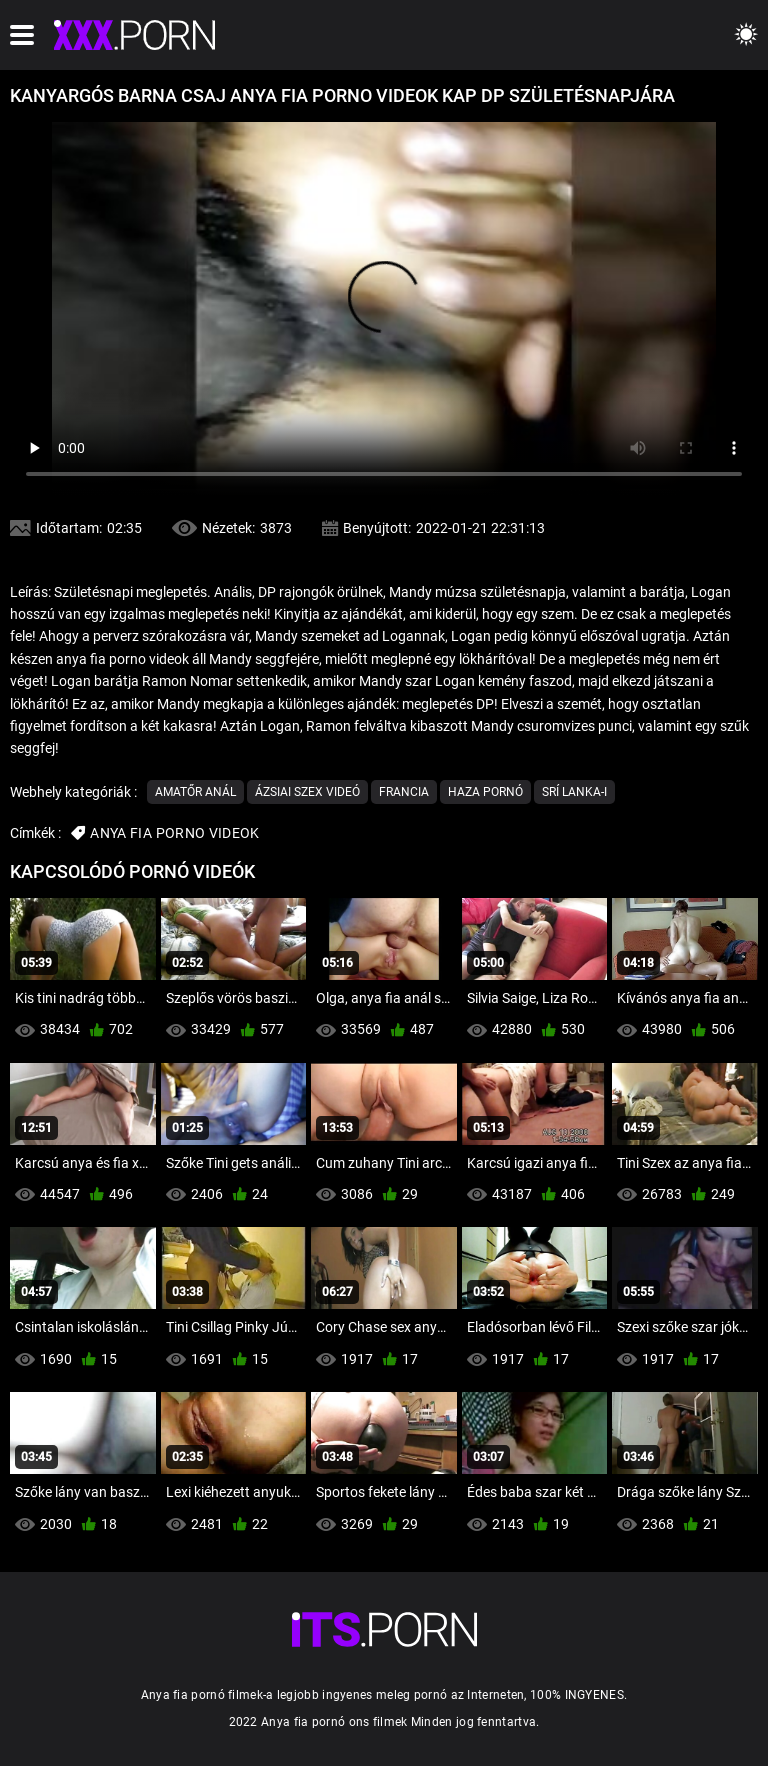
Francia (404, 792)
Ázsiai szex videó (307, 792)
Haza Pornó (485, 792)
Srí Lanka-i (574, 792)
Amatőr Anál (195, 792)
